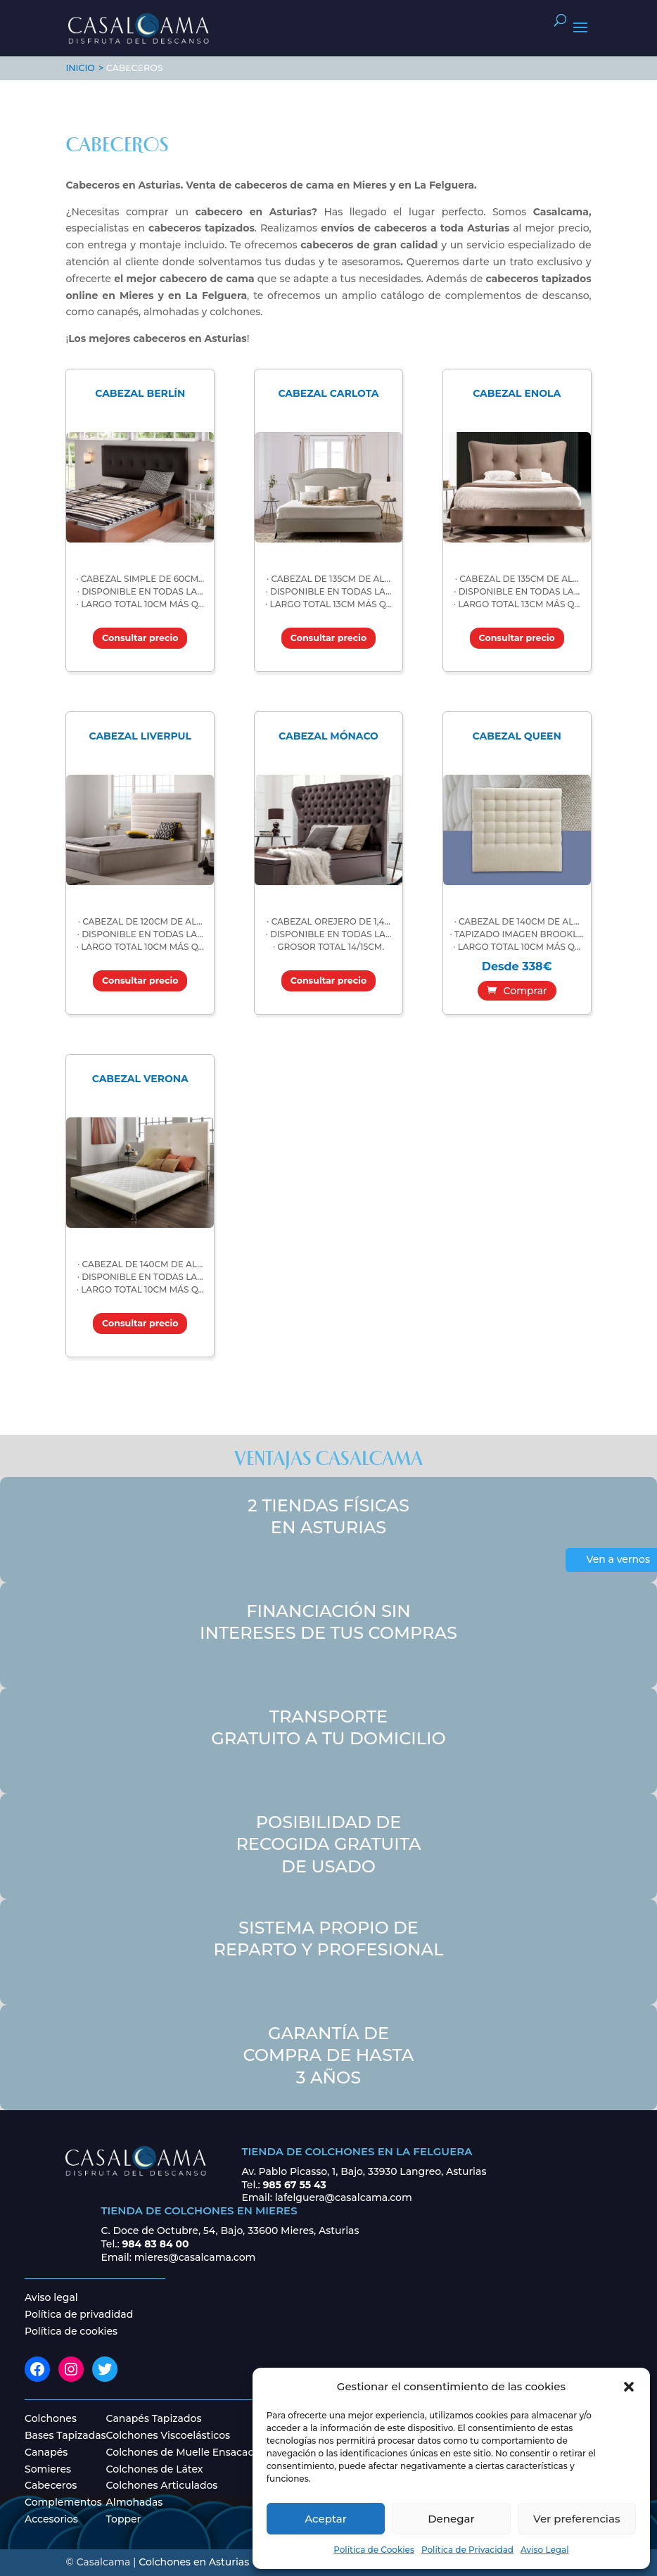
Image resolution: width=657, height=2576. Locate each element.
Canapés (46, 2452)
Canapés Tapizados (154, 2418)
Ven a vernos (618, 1559)
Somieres (48, 2469)
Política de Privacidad (467, 2549)
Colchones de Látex (154, 2469)
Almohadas (134, 2502)
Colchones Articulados (162, 2485)
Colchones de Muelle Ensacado (183, 2452)
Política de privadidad (79, 2314)
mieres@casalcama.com (195, 2257)
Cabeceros (51, 2485)
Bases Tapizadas (65, 2435)
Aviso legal (51, 2297)
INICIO (80, 68)
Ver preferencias (576, 2518)
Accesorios (51, 2519)
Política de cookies (71, 2331)
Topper (123, 2519)
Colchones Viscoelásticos (168, 2435)
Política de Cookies (373, 2549)
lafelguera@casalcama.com (343, 2197)
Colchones (51, 2418)
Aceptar (326, 2518)
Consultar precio (140, 638)
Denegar (451, 2518)
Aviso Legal (545, 2549)
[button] (629, 2387)
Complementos (63, 2502)
